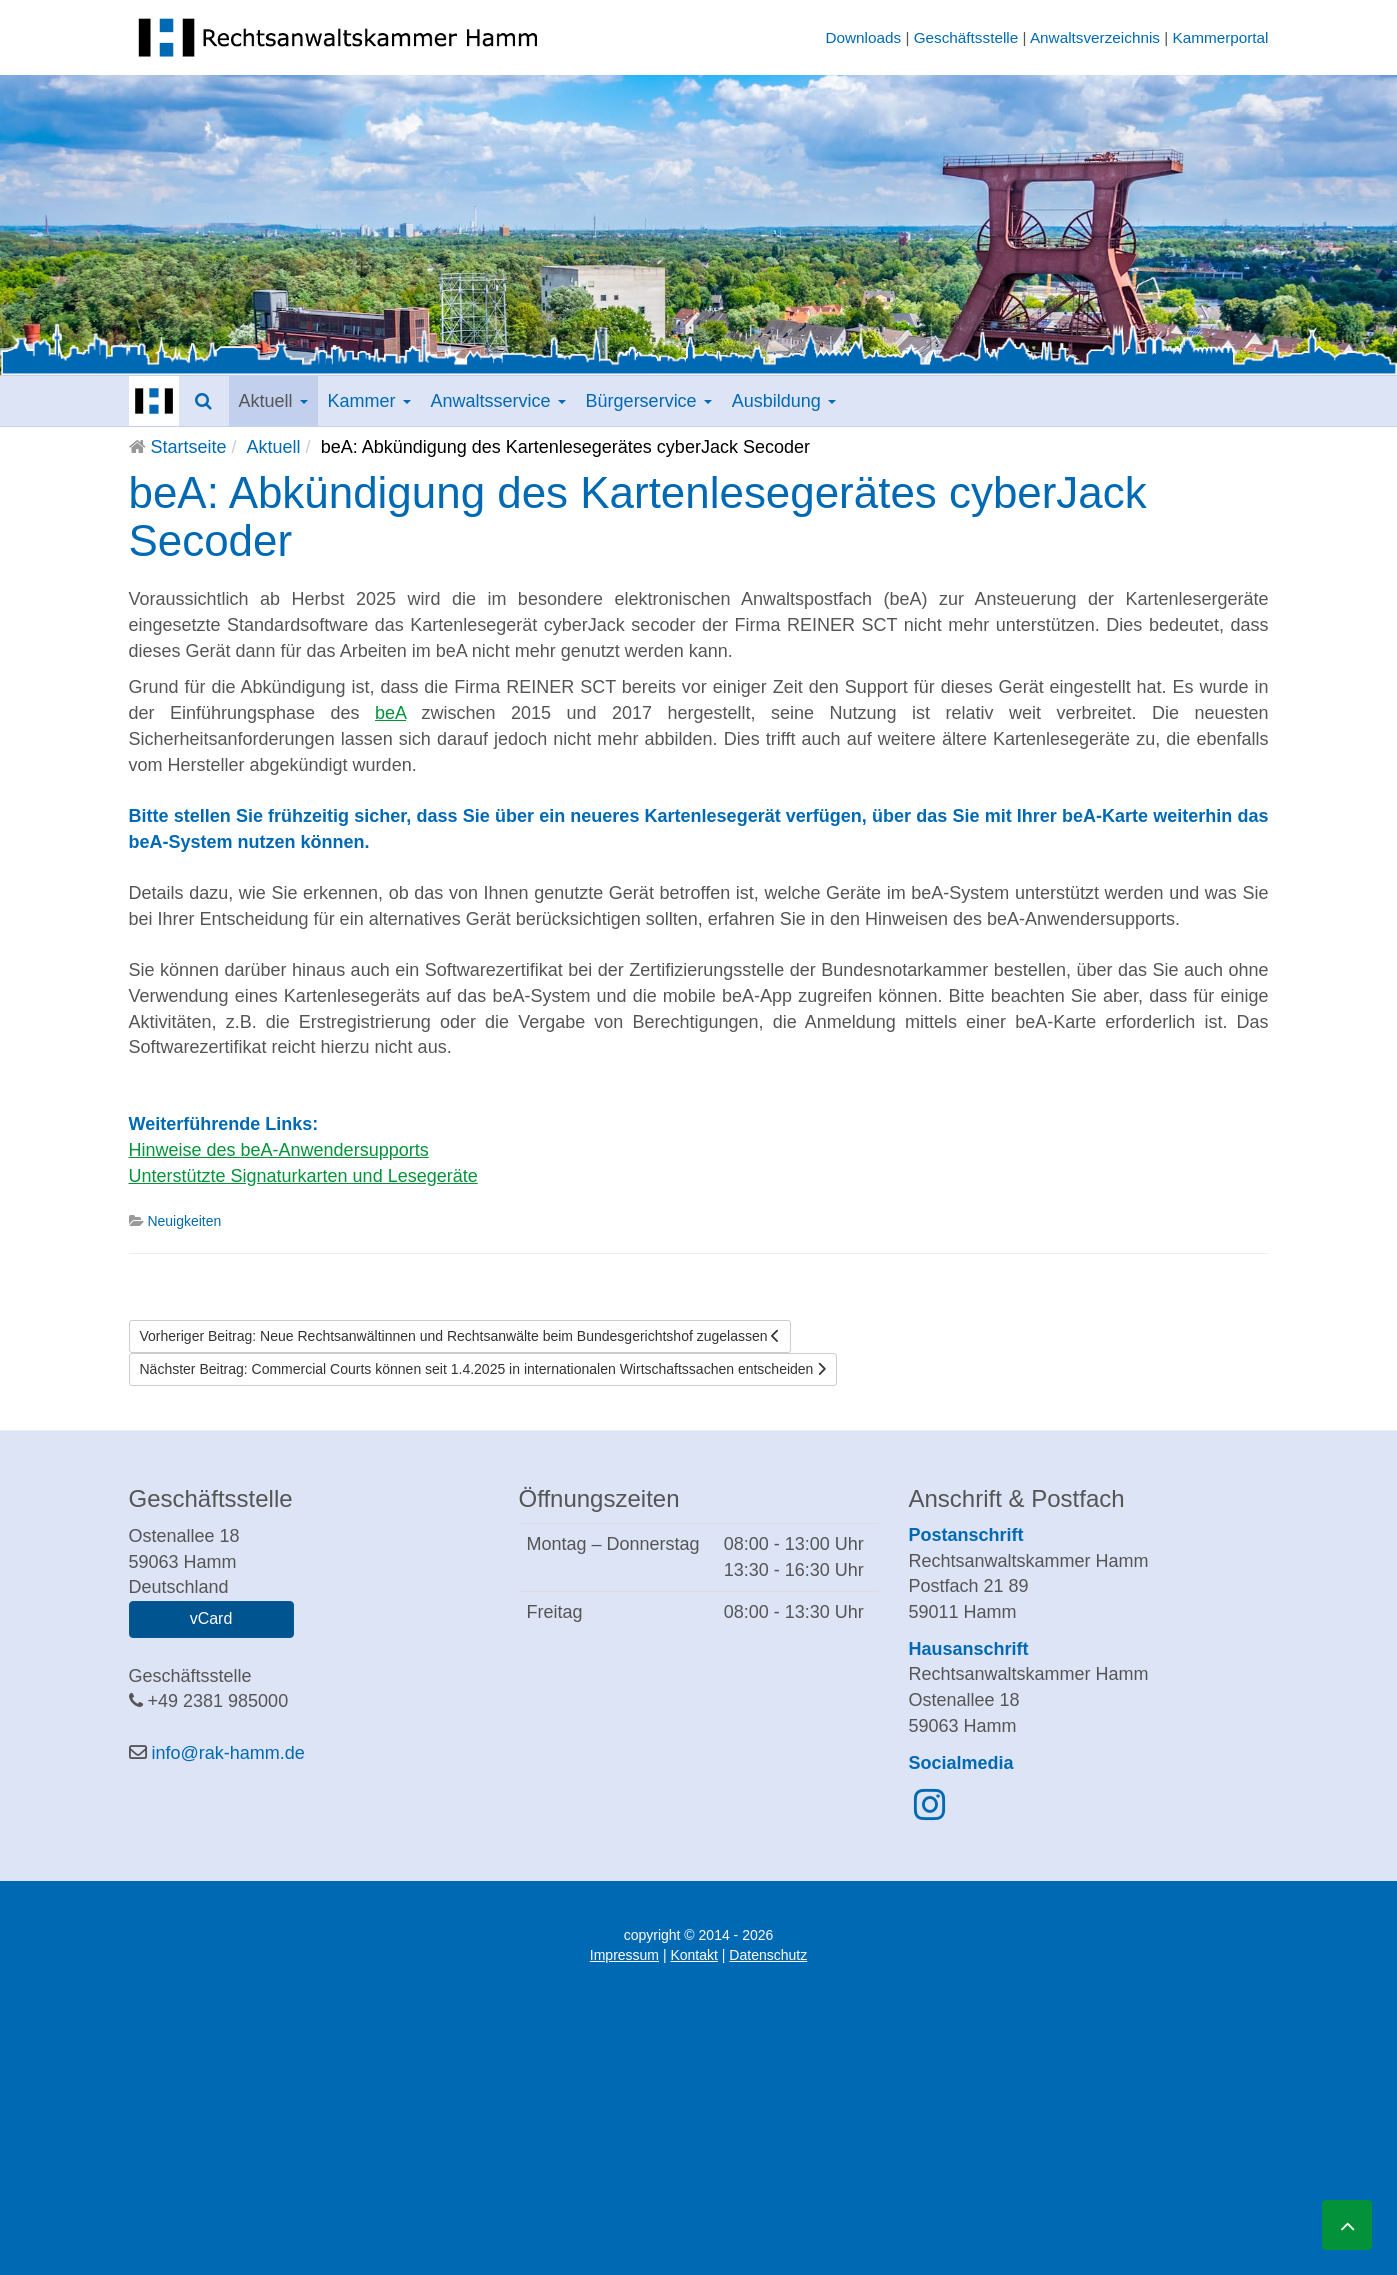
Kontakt (693, 1955)
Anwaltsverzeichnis (1095, 37)
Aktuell (273, 401)
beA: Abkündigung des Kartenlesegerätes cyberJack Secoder (638, 516)
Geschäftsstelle (966, 37)
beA (390, 713)
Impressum (624, 1955)
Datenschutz (768, 1955)
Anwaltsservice (498, 401)
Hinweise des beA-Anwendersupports (279, 1150)
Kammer (369, 401)
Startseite (189, 447)
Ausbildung (784, 401)
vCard (211, 1618)
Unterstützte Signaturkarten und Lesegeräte (303, 1176)
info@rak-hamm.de (228, 1753)
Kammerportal (1220, 37)
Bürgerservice (649, 401)
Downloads (863, 37)
